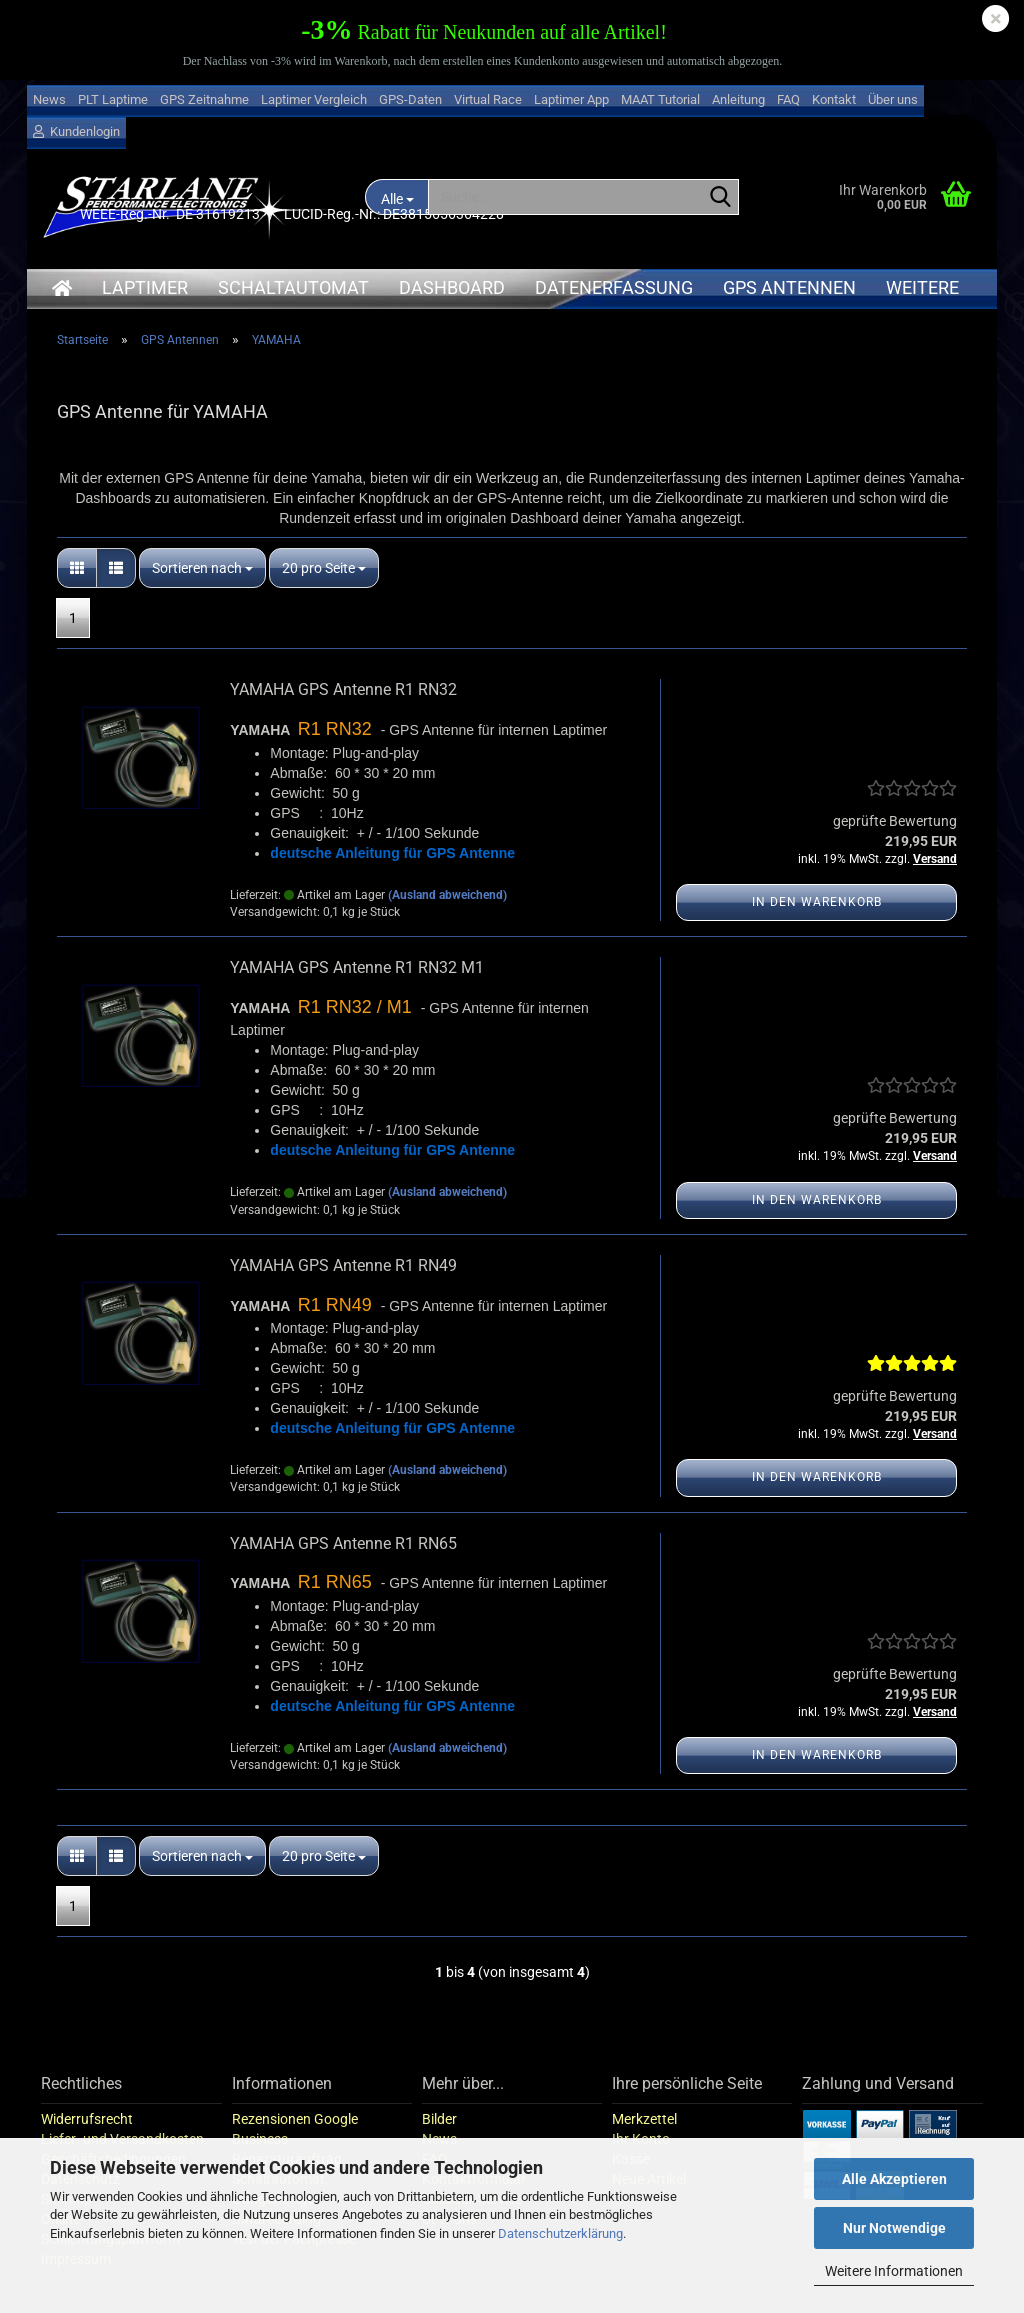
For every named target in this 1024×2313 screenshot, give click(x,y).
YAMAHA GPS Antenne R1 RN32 (343, 689)
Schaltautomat (293, 287)
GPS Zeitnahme (204, 99)
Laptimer (145, 287)
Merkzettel (644, 2119)
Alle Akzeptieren (894, 2179)
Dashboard (452, 287)
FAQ (788, 99)
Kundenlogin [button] (76, 131)
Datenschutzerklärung (560, 2233)
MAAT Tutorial (660, 99)
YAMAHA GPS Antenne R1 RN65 (343, 1543)
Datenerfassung (614, 287)
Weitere (922, 287)
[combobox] (202, 568)
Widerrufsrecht (87, 2119)
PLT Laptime (113, 99)
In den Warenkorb (817, 902)
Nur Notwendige (894, 2228)
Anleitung (738, 99)
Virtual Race (488, 99)
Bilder (439, 2119)
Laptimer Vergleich (314, 99)
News (49, 99)
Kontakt (834, 99)
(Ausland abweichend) (447, 895)
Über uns (893, 99)
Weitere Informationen (894, 2271)
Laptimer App (571, 99)
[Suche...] (720, 198)
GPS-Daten (410, 99)
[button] (77, 568)
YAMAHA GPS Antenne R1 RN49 (343, 1265)
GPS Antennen (789, 287)
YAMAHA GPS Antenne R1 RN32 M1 (357, 967)
